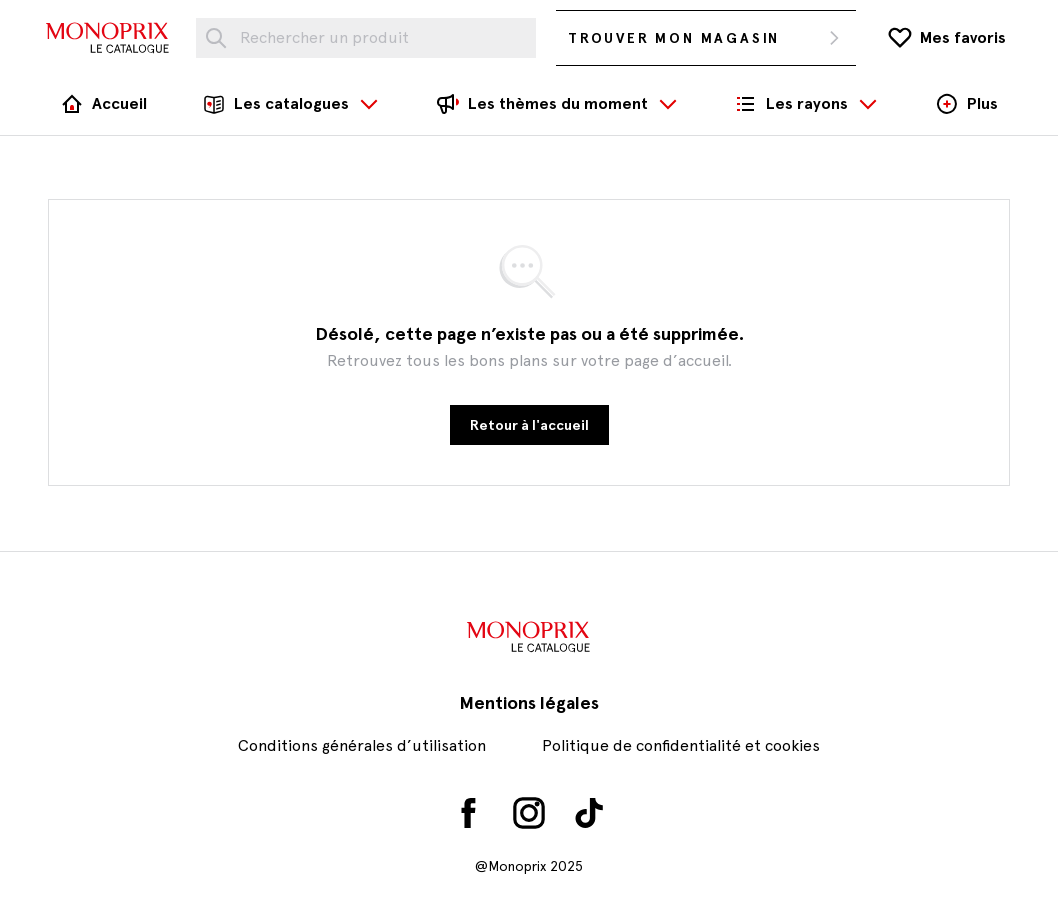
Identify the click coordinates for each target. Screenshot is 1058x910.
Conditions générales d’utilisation (362, 745)
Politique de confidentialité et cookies (681, 745)
